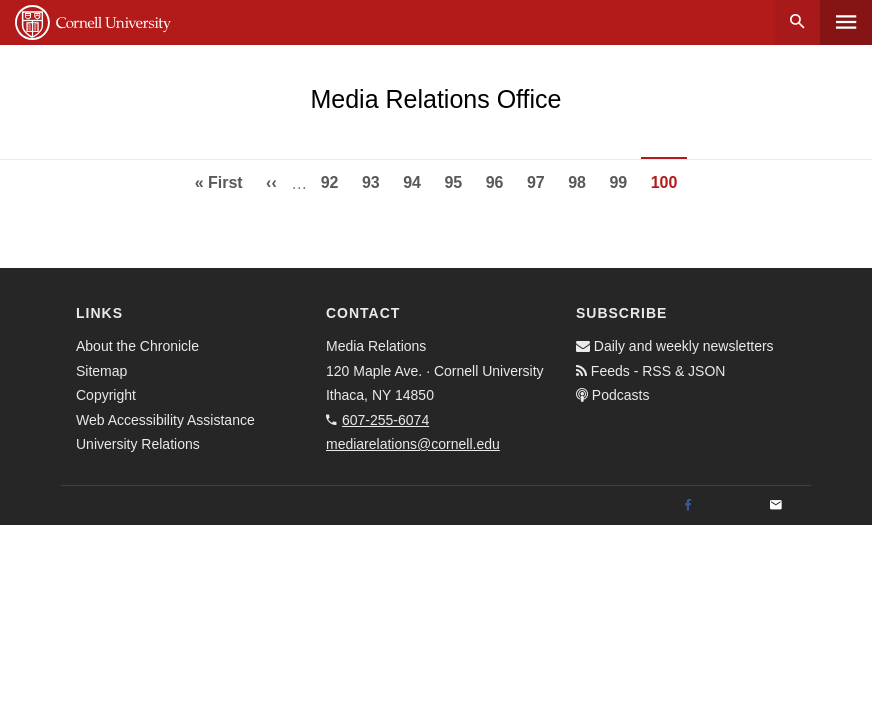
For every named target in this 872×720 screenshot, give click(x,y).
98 (582, 180)
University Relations (138, 444)
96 (500, 180)
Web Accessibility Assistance (165, 420)
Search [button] (797, 22)
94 (417, 180)
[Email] (776, 506)
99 (623, 180)
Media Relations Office (435, 99)
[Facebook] (688, 506)
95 (458, 180)
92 (335, 180)
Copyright (106, 395)
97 (541, 180)
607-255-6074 (385, 420)
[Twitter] (732, 506)
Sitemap (101, 371)
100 (669, 188)
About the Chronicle (137, 346)
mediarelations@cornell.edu (413, 444)
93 (376, 180)
